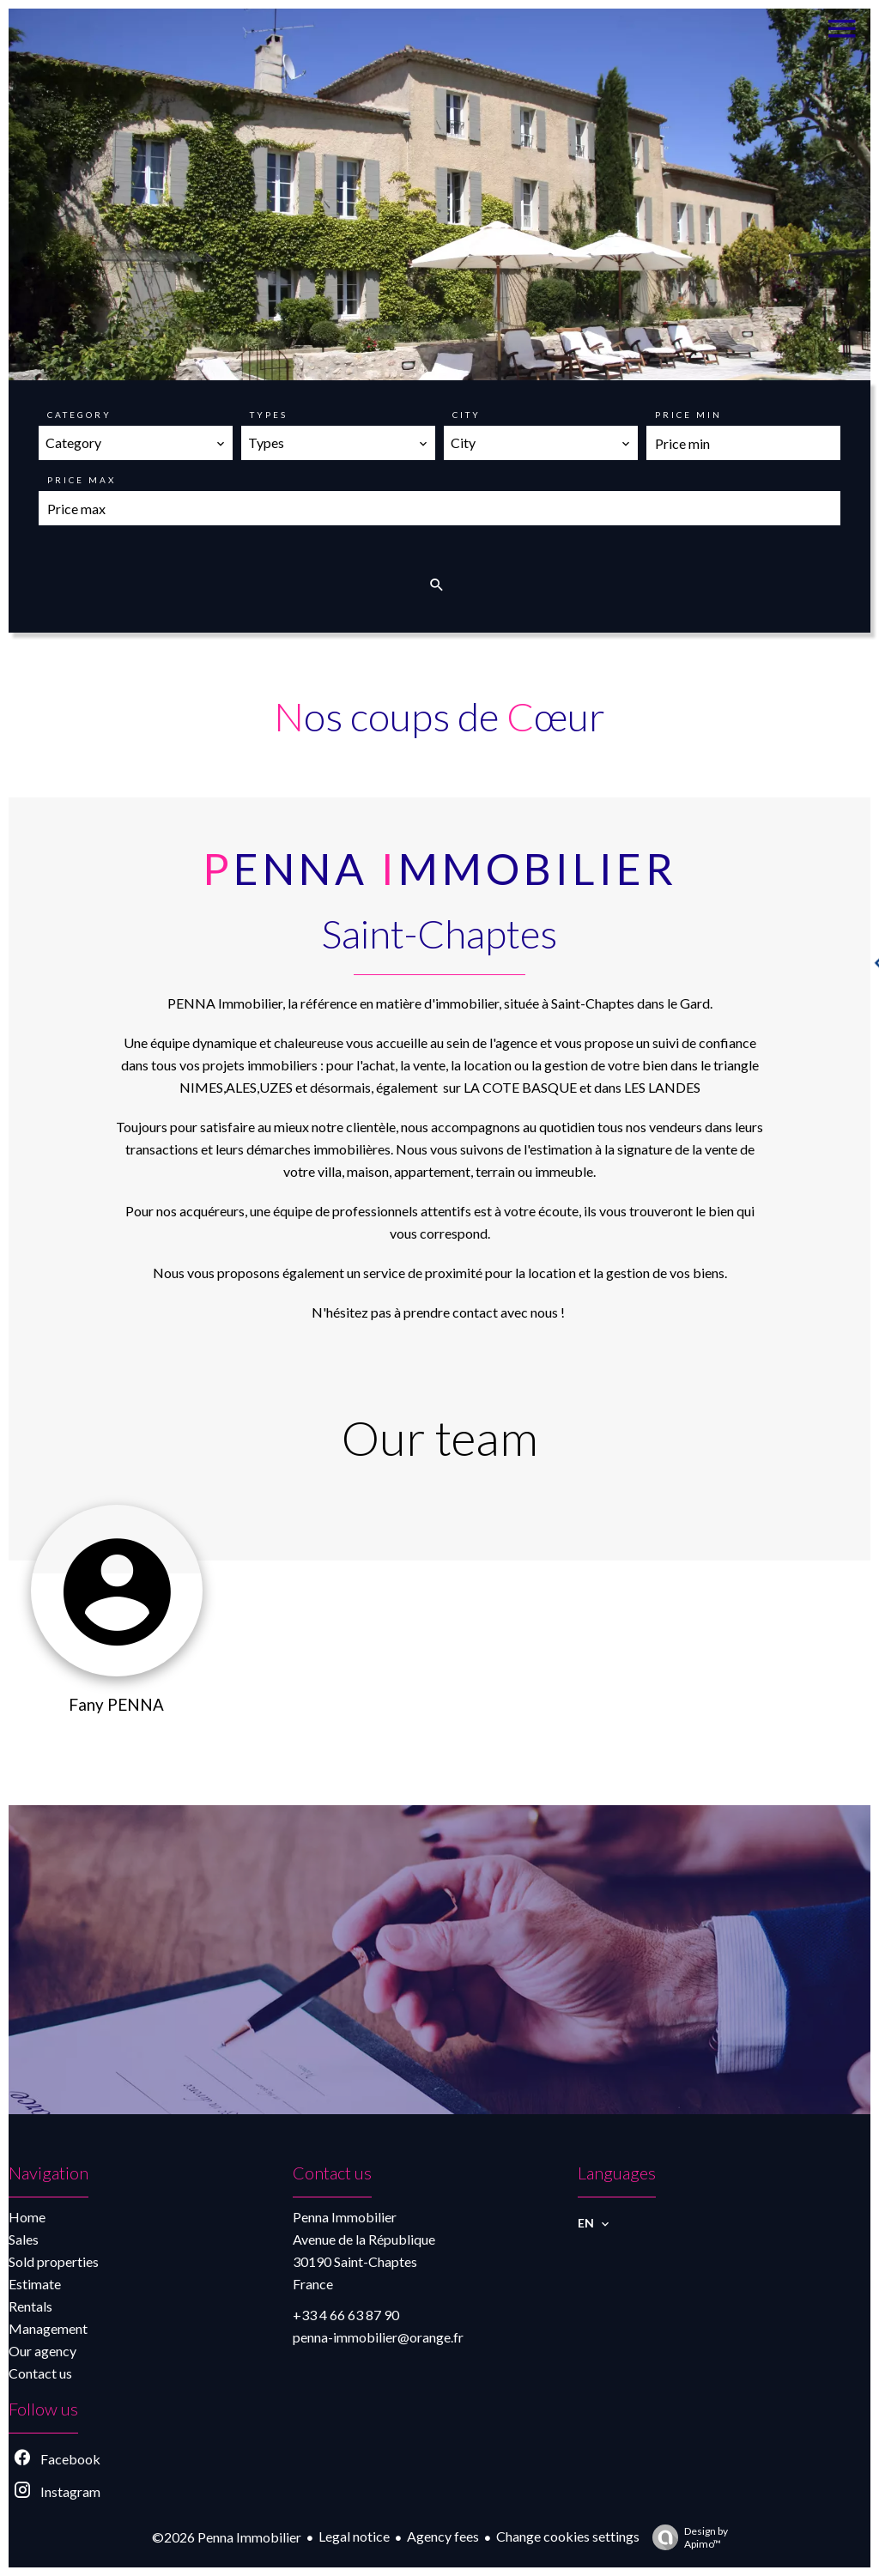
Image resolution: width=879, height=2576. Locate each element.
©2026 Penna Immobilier (226, 2537)
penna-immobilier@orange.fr (378, 2337)
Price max (81, 480)
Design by (686, 2537)
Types (269, 414)
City (466, 414)
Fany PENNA (116, 1704)
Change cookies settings (568, 2536)
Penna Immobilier (345, 2217)
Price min (688, 414)
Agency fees (443, 2536)
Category (79, 414)
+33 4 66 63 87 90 (346, 2314)
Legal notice (354, 2536)
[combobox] (136, 443)
